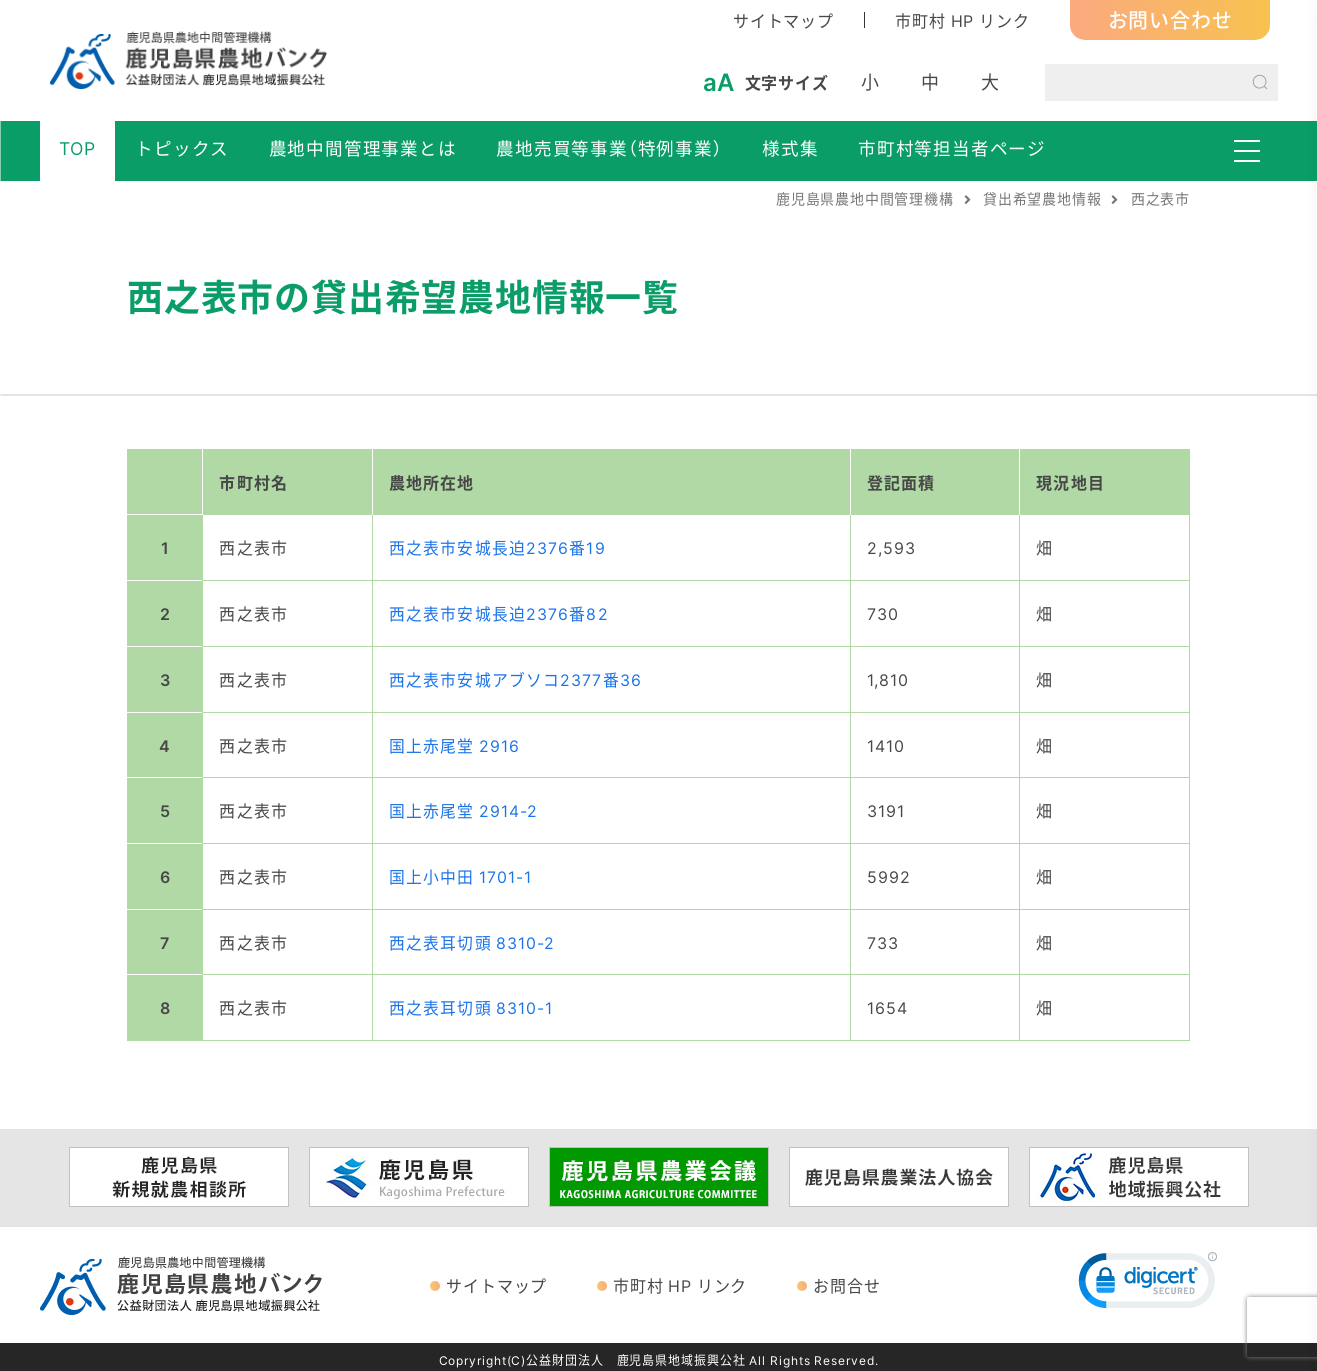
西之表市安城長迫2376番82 (499, 612)
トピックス (182, 148)
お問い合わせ (1170, 19)
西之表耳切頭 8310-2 (473, 937)
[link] (1148, 1279)
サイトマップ (783, 20)
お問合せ (846, 1279)
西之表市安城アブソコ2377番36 (515, 677)
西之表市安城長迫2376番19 (497, 547)
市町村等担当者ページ (952, 148)
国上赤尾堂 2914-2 (464, 807)
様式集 (790, 148)
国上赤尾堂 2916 (455, 742)
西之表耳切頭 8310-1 (472, 1002)
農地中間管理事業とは (363, 148)
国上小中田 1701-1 (461, 872)
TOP (77, 148)
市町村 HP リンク (962, 20)
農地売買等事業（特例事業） (609, 148)
